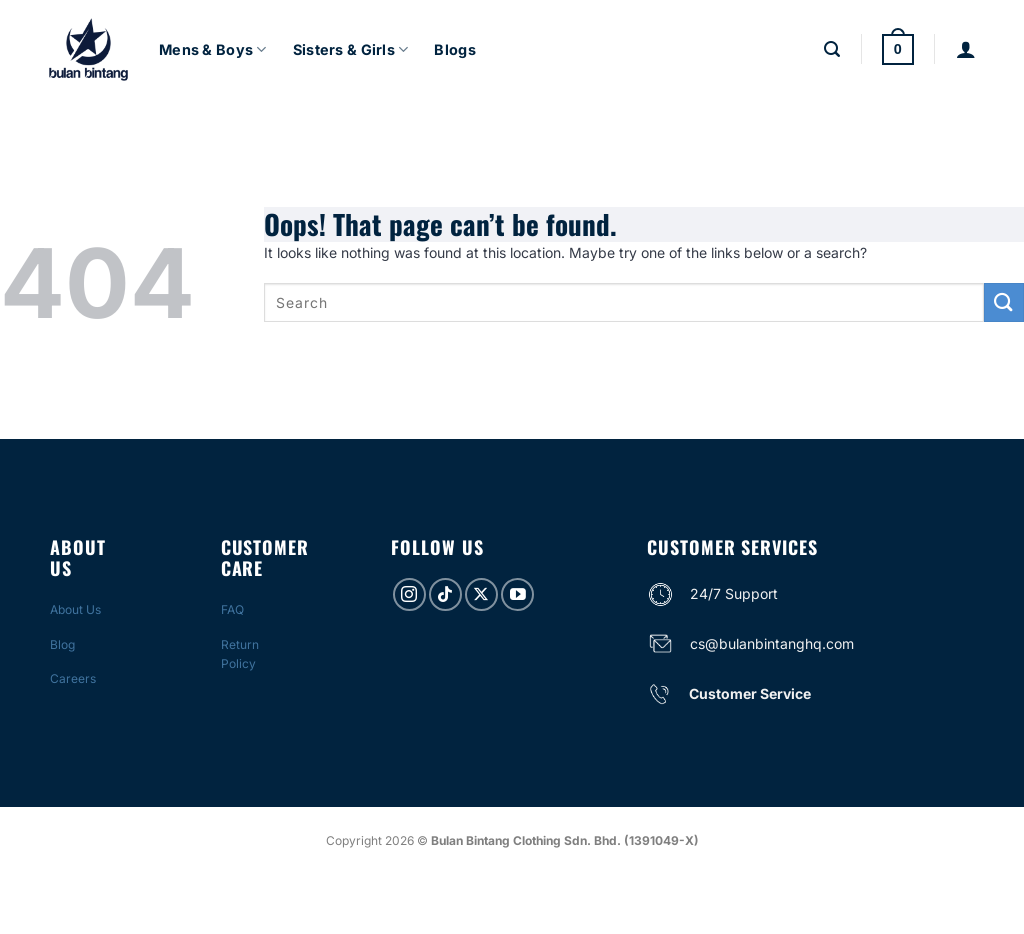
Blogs (454, 49)
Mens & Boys (213, 49)
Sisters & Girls (351, 49)
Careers (73, 678)
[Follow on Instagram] (409, 594)
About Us (75, 609)
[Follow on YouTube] (517, 594)
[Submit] (1004, 302)
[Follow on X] (481, 594)
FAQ (232, 609)
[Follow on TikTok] (445, 594)
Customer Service (750, 693)
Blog (62, 644)
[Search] (832, 49)
